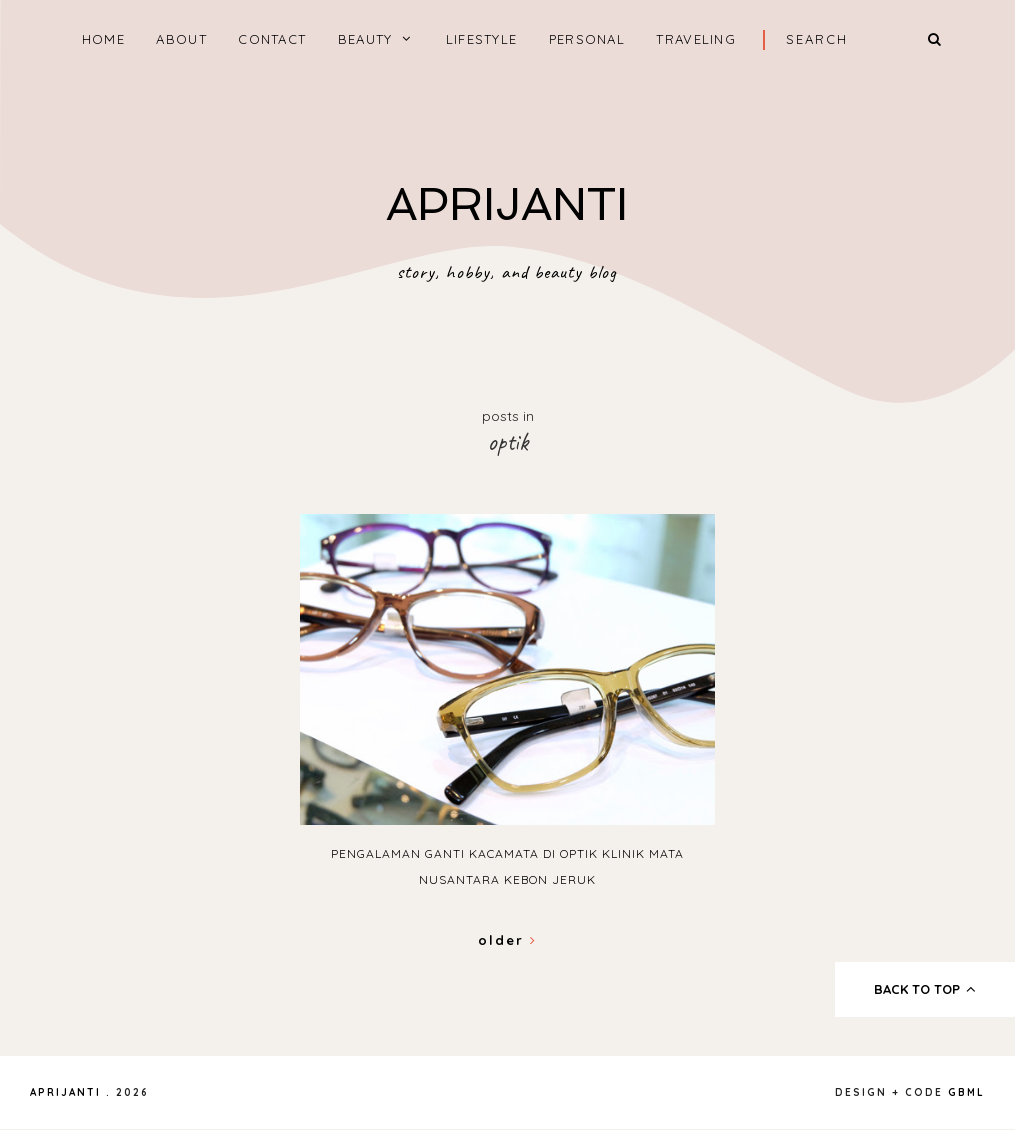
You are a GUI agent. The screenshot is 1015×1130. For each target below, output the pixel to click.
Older (507, 940)
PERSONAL (587, 39)
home (103, 39)
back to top (925, 989)
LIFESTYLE (482, 39)
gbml (966, 1092)
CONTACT (272, 39)
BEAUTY (365, 39)
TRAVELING (696, 39)
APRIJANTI (507, 204)
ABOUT (181, 39)
